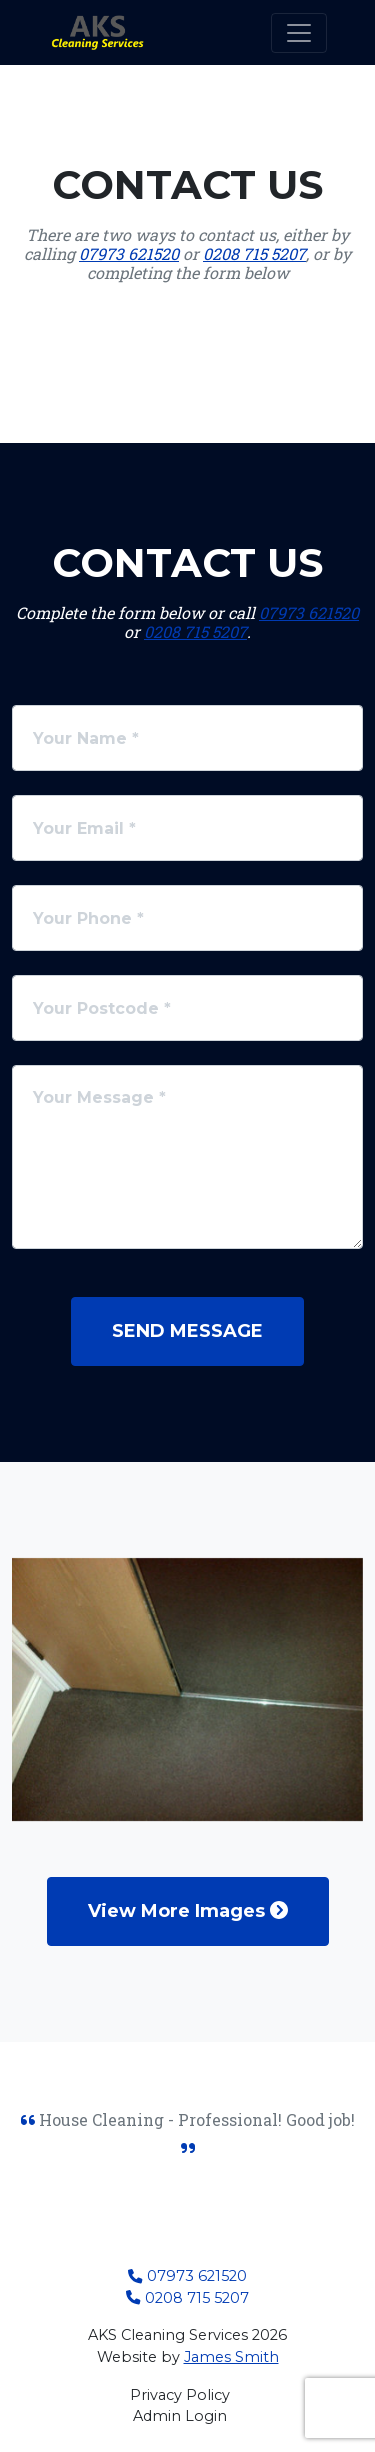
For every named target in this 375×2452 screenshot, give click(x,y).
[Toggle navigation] (299, 33)
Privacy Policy (180, 2395)
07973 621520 (129, 253)
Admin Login (180, 2416)
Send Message (187, 1331)
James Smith (231, 2357)
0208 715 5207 (254, 253)
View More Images (188, 1911)
